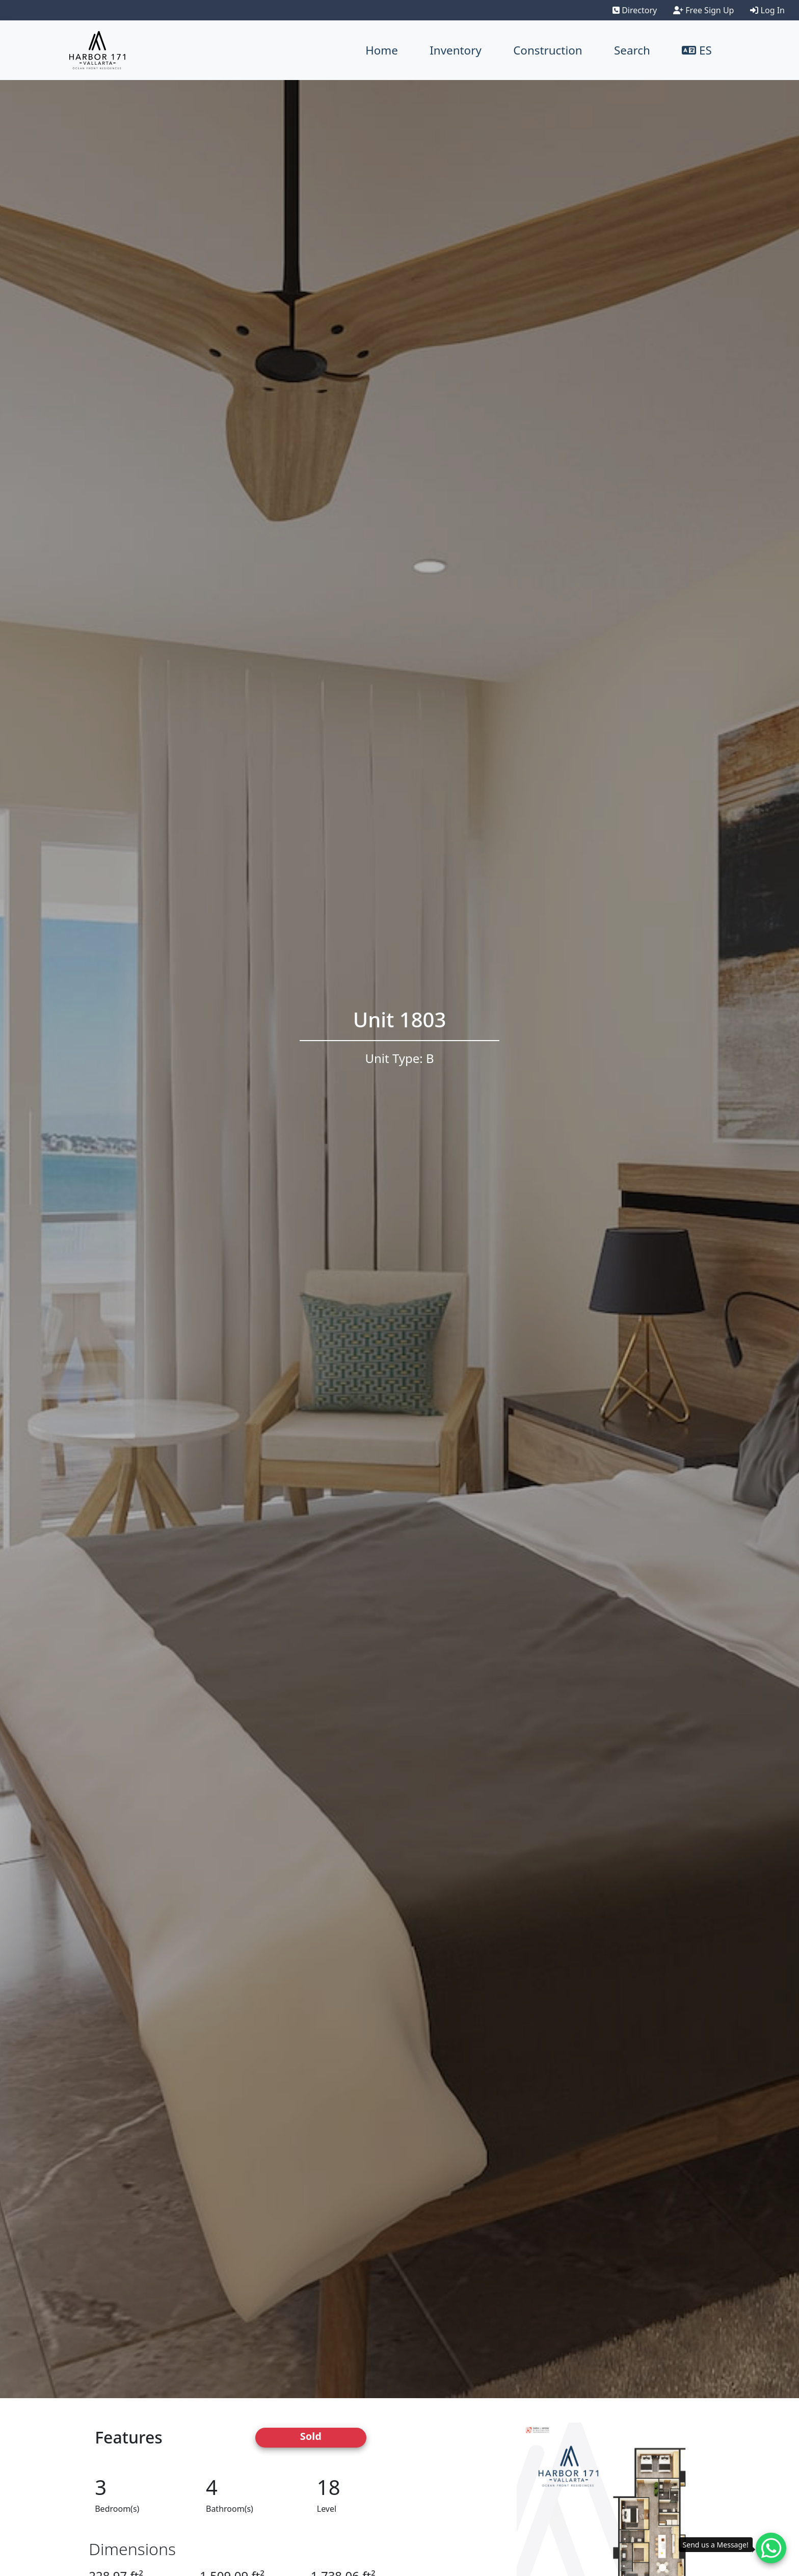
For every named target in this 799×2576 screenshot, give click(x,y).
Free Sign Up (703, 10)
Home (381, 50)
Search (632, 50)
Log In (767, 10)
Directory (634, 10)
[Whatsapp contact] (771, 2548)
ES (697, 50)
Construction (547, 50)
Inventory (456, 50)
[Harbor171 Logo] (97, 50)
